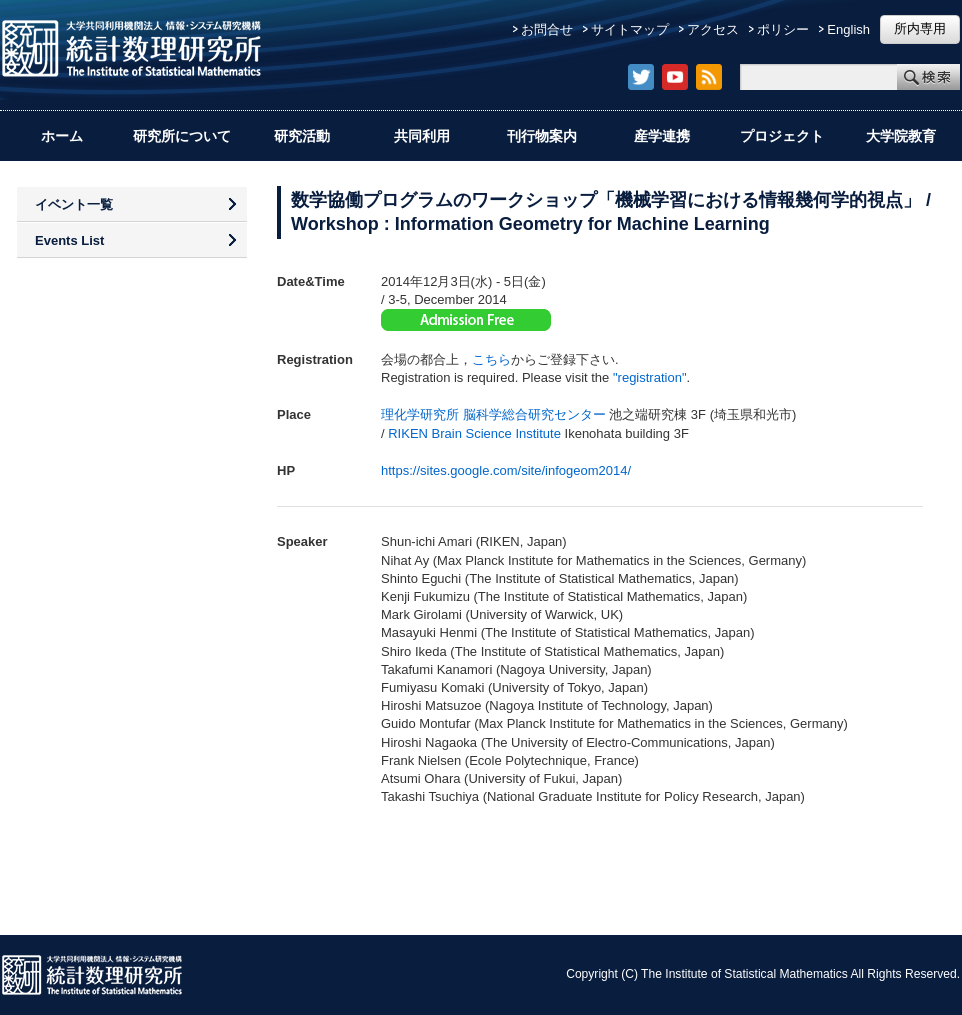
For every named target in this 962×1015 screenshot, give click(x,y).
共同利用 (422, 136)
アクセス (713, 29)
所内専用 (920, 28)
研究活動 (302, 136)
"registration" (650, 377)
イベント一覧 (74, 204)
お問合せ (547, 29)
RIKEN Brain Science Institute (474, 433)
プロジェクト (782, 136)
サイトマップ (630, 29)
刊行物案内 (542, 136)
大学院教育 (901, 136)
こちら (491, 359)
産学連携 (662, 136)
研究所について (182, 136)
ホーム (62, 136)
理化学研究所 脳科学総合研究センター (493, 414)
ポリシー (783, 29)
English (848, 29)
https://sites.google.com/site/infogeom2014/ (506, 470)
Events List (69, 240)
